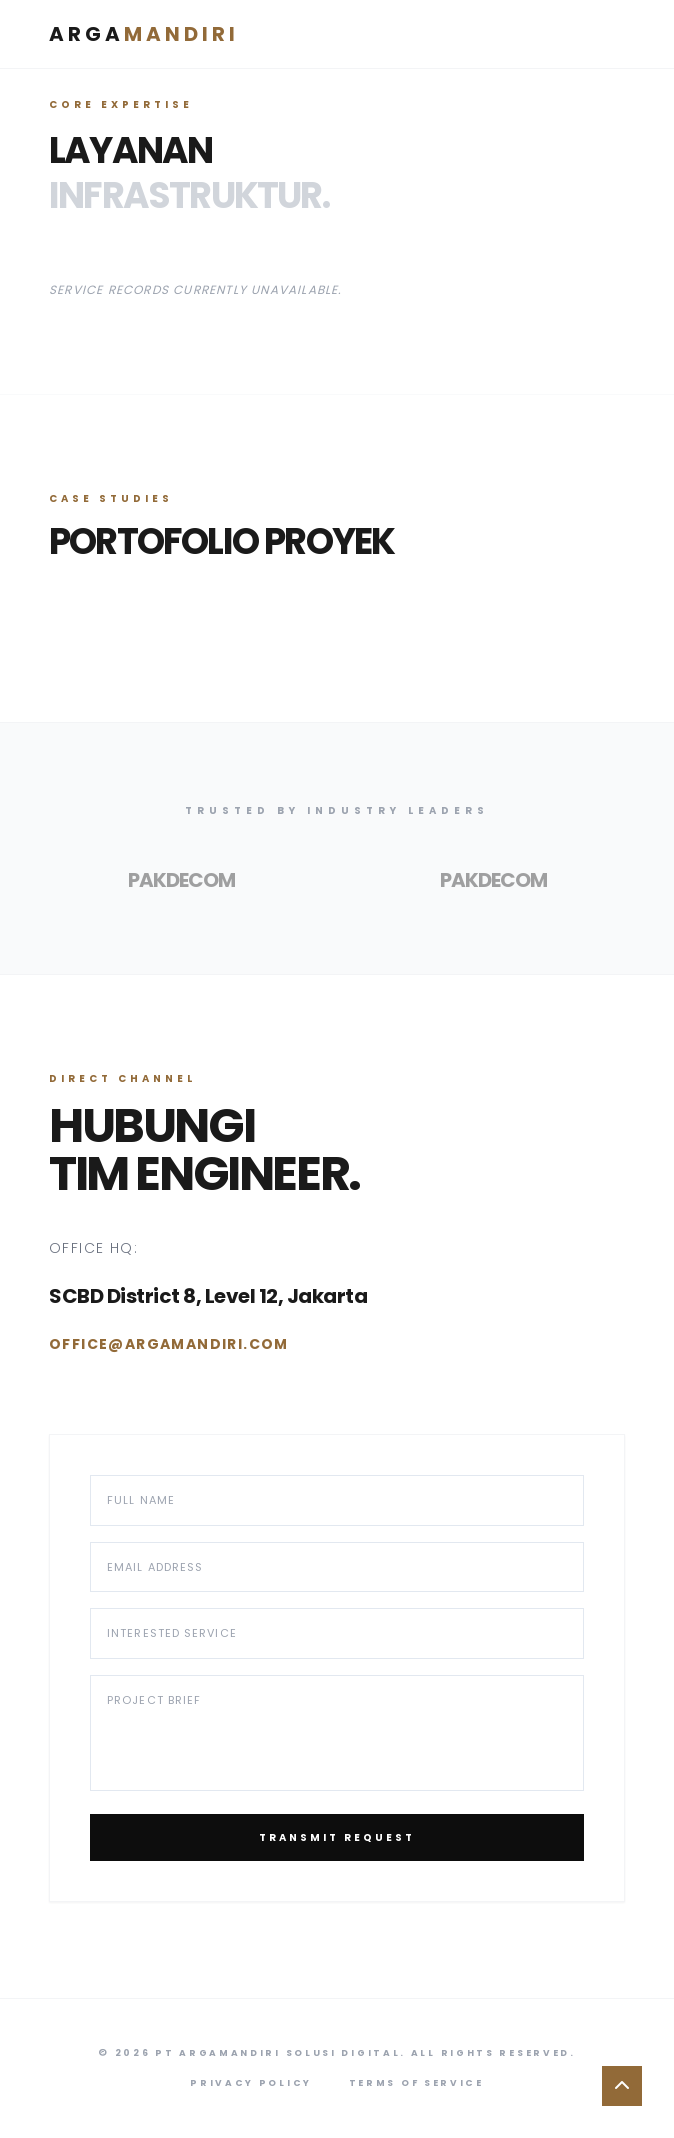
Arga (144, 34)
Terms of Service (416, 2083)
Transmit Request (337, 1837)
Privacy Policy (251, 2083)
